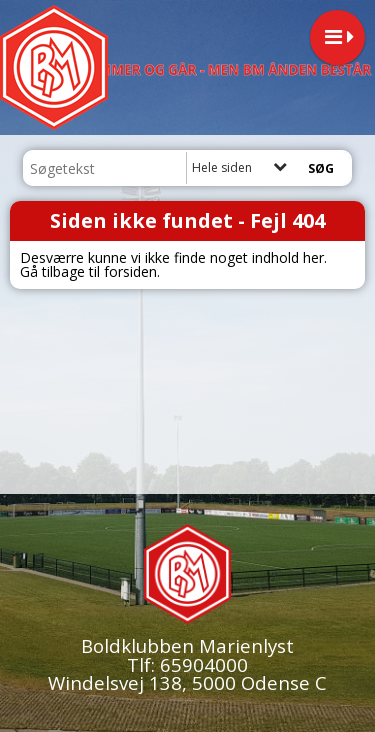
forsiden (130, 271)
